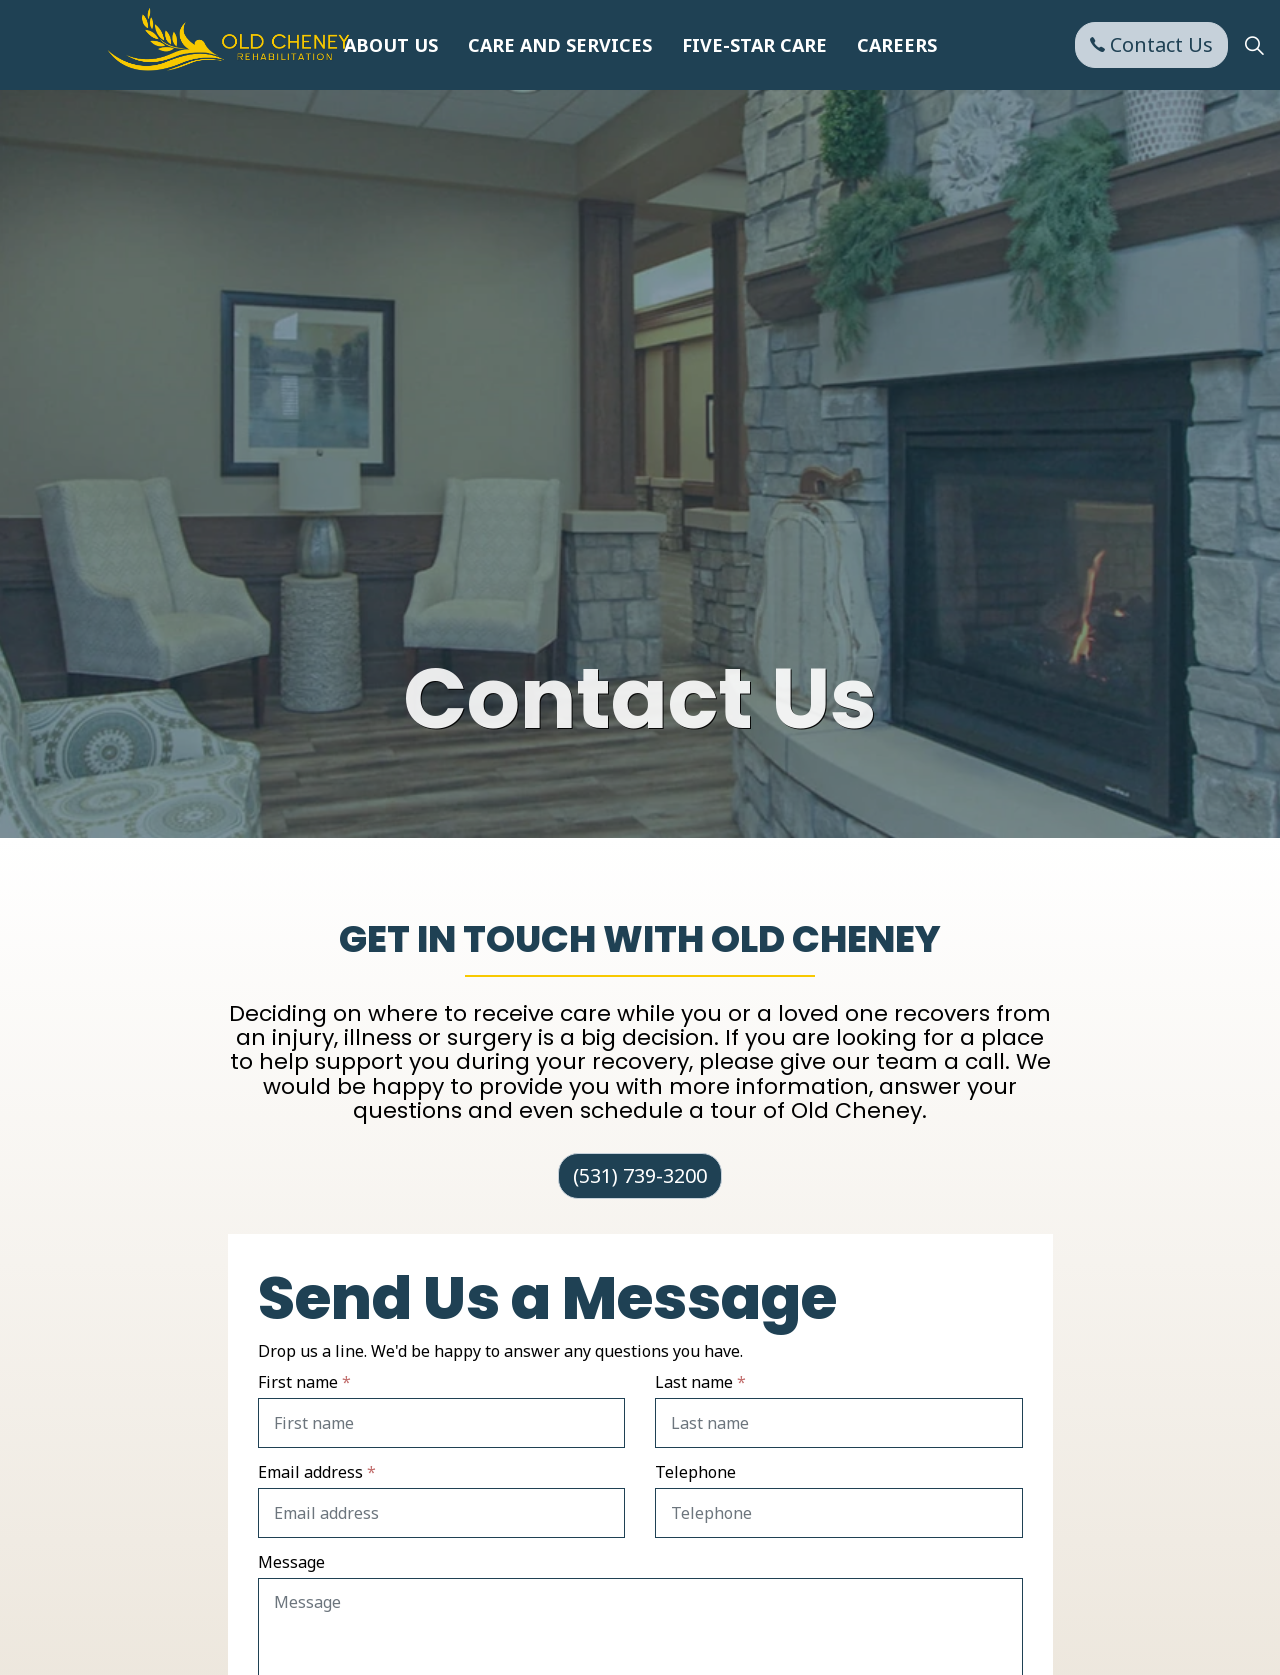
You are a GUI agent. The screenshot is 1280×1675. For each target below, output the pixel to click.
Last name (700, 1382)
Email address (317, 1472)
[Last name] (839, 1423)
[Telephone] (839, 1513)
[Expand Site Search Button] (1254, 45)
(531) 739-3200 (640, 1176)
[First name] (442, 1423)
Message (291, 1562)
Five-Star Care (754, 45)
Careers (897, 45)
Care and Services (560, 45)
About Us (391, 45)
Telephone (695, 1472)
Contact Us (1151, 45)
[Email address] (442, 1513)
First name (304, 1382)
